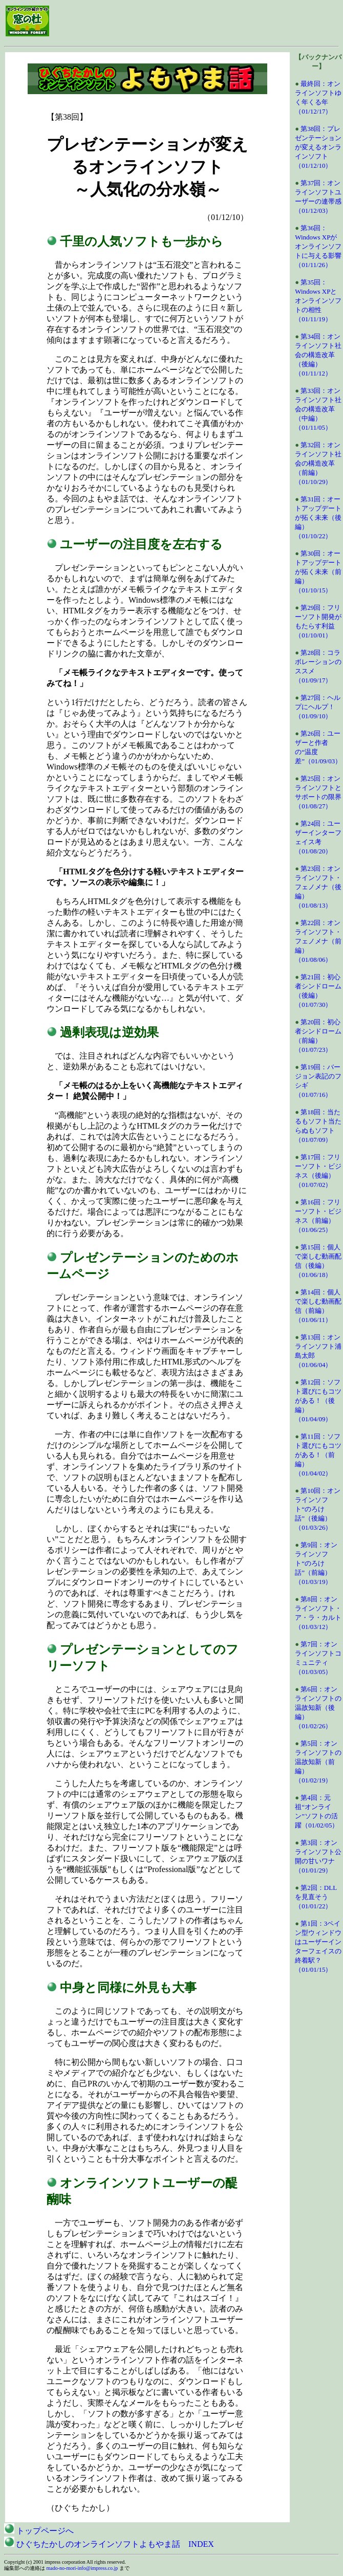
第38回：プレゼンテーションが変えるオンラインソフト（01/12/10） (318, 147)
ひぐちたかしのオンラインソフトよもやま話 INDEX (109, 2544)
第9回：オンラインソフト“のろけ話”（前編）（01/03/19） (316, 1563)
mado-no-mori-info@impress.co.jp (82, 2568)
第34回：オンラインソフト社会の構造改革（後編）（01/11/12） (318, 355)
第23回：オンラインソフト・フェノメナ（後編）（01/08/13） (318, 887)
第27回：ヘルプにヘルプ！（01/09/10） (317, 707)
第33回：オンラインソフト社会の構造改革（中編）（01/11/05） (318, 409)
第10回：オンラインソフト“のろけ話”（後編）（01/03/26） (317, 1509)
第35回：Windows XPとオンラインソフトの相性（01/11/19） (318, 300)
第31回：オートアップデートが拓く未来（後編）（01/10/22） (318, 517)
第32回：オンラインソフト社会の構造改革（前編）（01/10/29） (318, 463)
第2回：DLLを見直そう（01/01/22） (316, 1897)
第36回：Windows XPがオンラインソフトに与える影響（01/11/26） (318, 246)
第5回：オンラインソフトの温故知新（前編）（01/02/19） (318, 1762)
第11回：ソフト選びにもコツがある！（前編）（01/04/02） (318, 1455)
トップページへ (39, 2530)
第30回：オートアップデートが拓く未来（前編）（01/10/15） (318, 571)
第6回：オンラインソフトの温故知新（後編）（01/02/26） (318, 1707)
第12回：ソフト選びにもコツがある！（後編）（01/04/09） (318, 1400)
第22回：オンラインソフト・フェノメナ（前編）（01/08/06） (318, 941)
